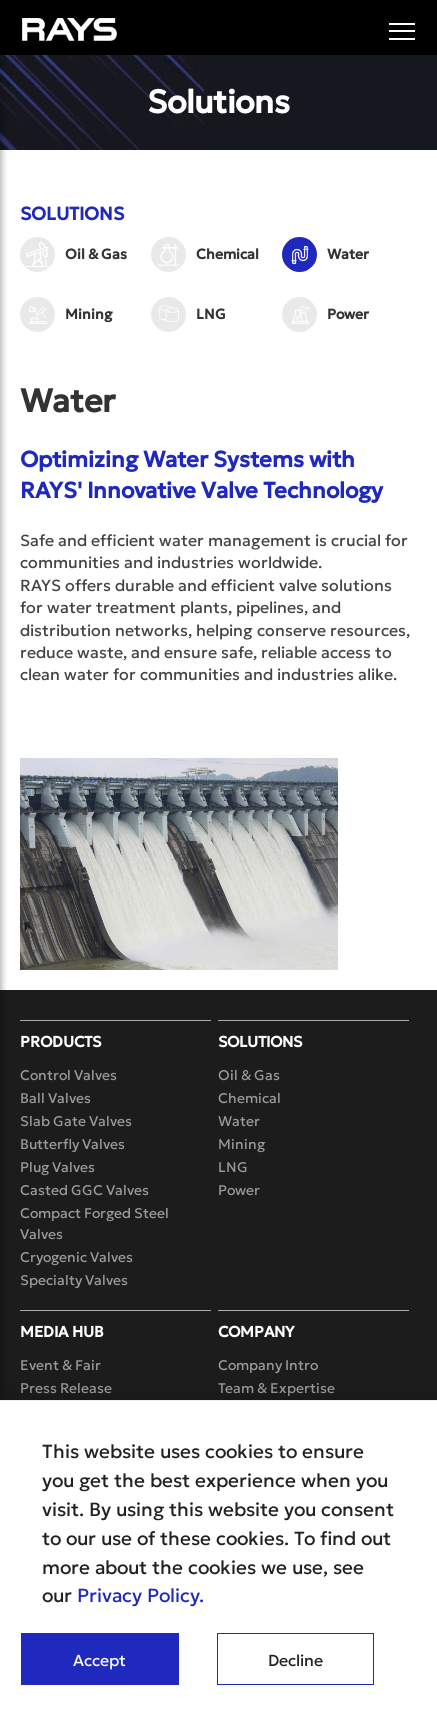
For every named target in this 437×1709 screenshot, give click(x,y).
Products (60, 1041)
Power (348, 314)
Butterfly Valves (72, 1144)
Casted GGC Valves (84, 1190)
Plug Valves (57, 1167)
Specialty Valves (74, 1280)
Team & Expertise (276, 1388)
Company (256, 1331)
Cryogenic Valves (76, 1257)
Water (348, 254)
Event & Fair (60, 1365)
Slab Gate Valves (76, 1121)
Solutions (260, 1041)
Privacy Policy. (140, 1595)
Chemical (227, 254)
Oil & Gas (96, 254)
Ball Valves (55, 1098)
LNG (211, 314)
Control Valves (68, 1075)
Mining (88, 314)
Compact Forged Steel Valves (94, 1223)
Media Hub (62, 1331)
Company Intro (268, 1365)
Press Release (66, 1388)
